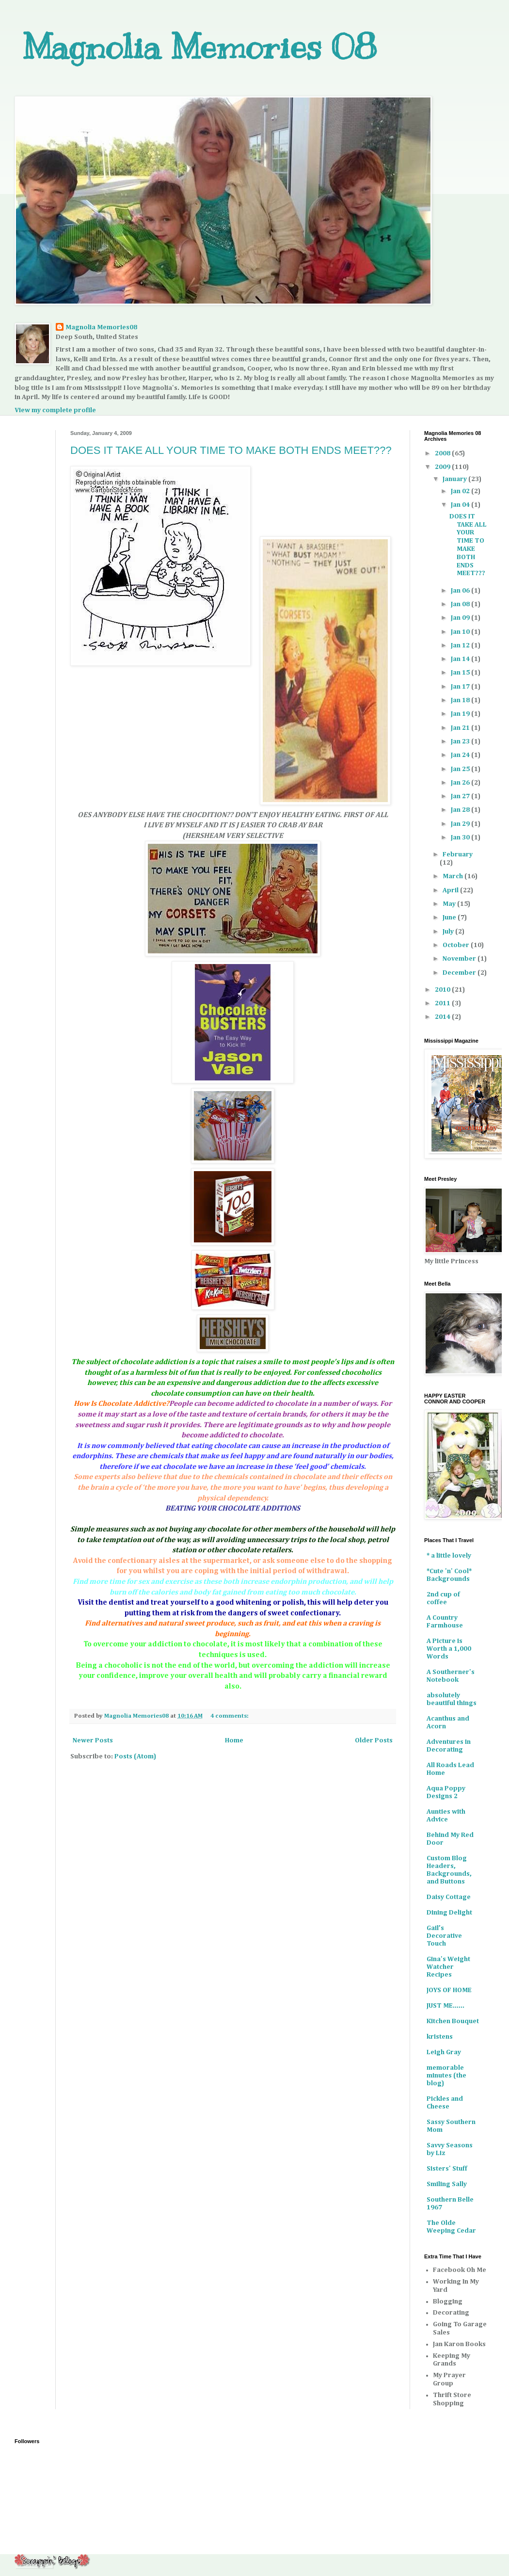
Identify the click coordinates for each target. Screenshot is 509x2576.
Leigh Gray (444, 2052)
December (460, 972)
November (460, 958)
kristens (440, 2036)
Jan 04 (461, 504)
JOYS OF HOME (449, 1990)
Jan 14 (461, 659)
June (450, 917)
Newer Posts (93, 1740)
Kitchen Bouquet (453, 2021)
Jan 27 (461, 796)
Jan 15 (461, 672)
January (455, 479)
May (450, 904)
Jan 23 (461, 741)
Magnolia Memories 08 (199, 47)
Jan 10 (461, 631)
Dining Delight (449, 1912)
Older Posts (374, 1740)
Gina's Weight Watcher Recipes (448, 1967)
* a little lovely (449, 1555)
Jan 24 (461, 755)
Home (234, 1740)
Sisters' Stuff (447, 2168)
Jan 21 (461, 727)
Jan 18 (461, 700)
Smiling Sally (447, 2184)
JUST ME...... (445, 2005)
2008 (443, 453)
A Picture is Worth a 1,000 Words (449, 1649)
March (453, 876)
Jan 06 (461, 590)
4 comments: (230, 1716)
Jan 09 (461, 617)
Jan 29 (461, 824)
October (457, 945)
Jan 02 (461, 491)
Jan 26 (461, 782)
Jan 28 (461, 809)
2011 (443, 1003)
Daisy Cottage (449, 1897)
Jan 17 (461, 686)
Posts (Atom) (135, 1756)
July (449, 931)
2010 (443, 989)
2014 (443, 1017)
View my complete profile (55, 410)
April (451, 890)
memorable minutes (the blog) (446, 2075)
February (458, 854)
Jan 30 (461, 837)
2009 (443, 467)
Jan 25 (461, 769)
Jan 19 (461, 713)
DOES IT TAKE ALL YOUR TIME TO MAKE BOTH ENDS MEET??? (231, 450)
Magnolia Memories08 (101, 327)
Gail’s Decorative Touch (444, 1936)
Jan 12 (461, 645)
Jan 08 (461, 604)
